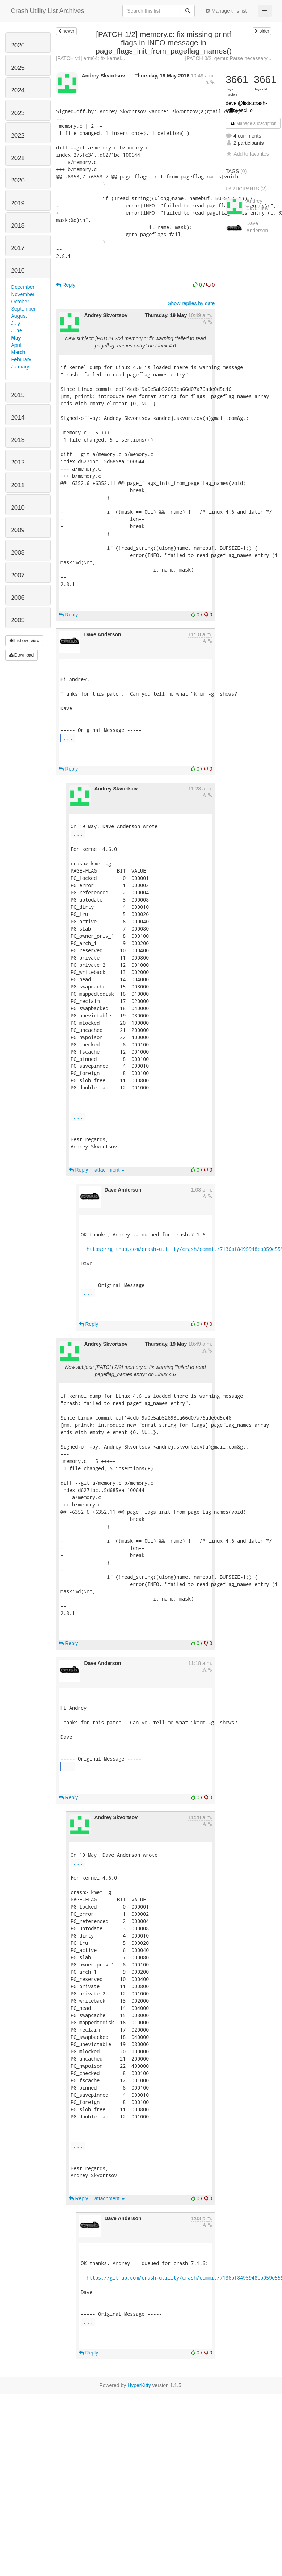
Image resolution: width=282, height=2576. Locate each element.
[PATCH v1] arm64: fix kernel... (90, 58)
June (16, 330)
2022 (18, 135)
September (23, 309)
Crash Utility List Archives (47, 10)
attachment (109, 1170)
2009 (18, 530)
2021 (18, 158)
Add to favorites (247, 154)
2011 (18, 485)
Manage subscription (253, 123)
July (15, 323)
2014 (18, 417)
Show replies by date (191, 303)
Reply (66, 285)
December (23, 287)
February (21, 359)
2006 (18, 597)
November (23, 294)
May (16, 338)
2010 (18, 507)
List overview (24, 640)
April (16, 345)
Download (21, 655)
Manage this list (226, 11)
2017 (18, 248)
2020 (18, 180)
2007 (18, 575)
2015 (18, 395)
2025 (18, 67)
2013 (18, 440)
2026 (18, 45)
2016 (18, 270)
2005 (18, 620)
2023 (18, 113)
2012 (18, 462)
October (20, 301)
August (19, 316)
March (18, 352)
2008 (18, 552)
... (68, 737)
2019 (18, 203)
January (20, 367)
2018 (18, 225)
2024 (18, 90)
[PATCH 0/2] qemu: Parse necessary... (228, 58)
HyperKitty (139, 2385)
